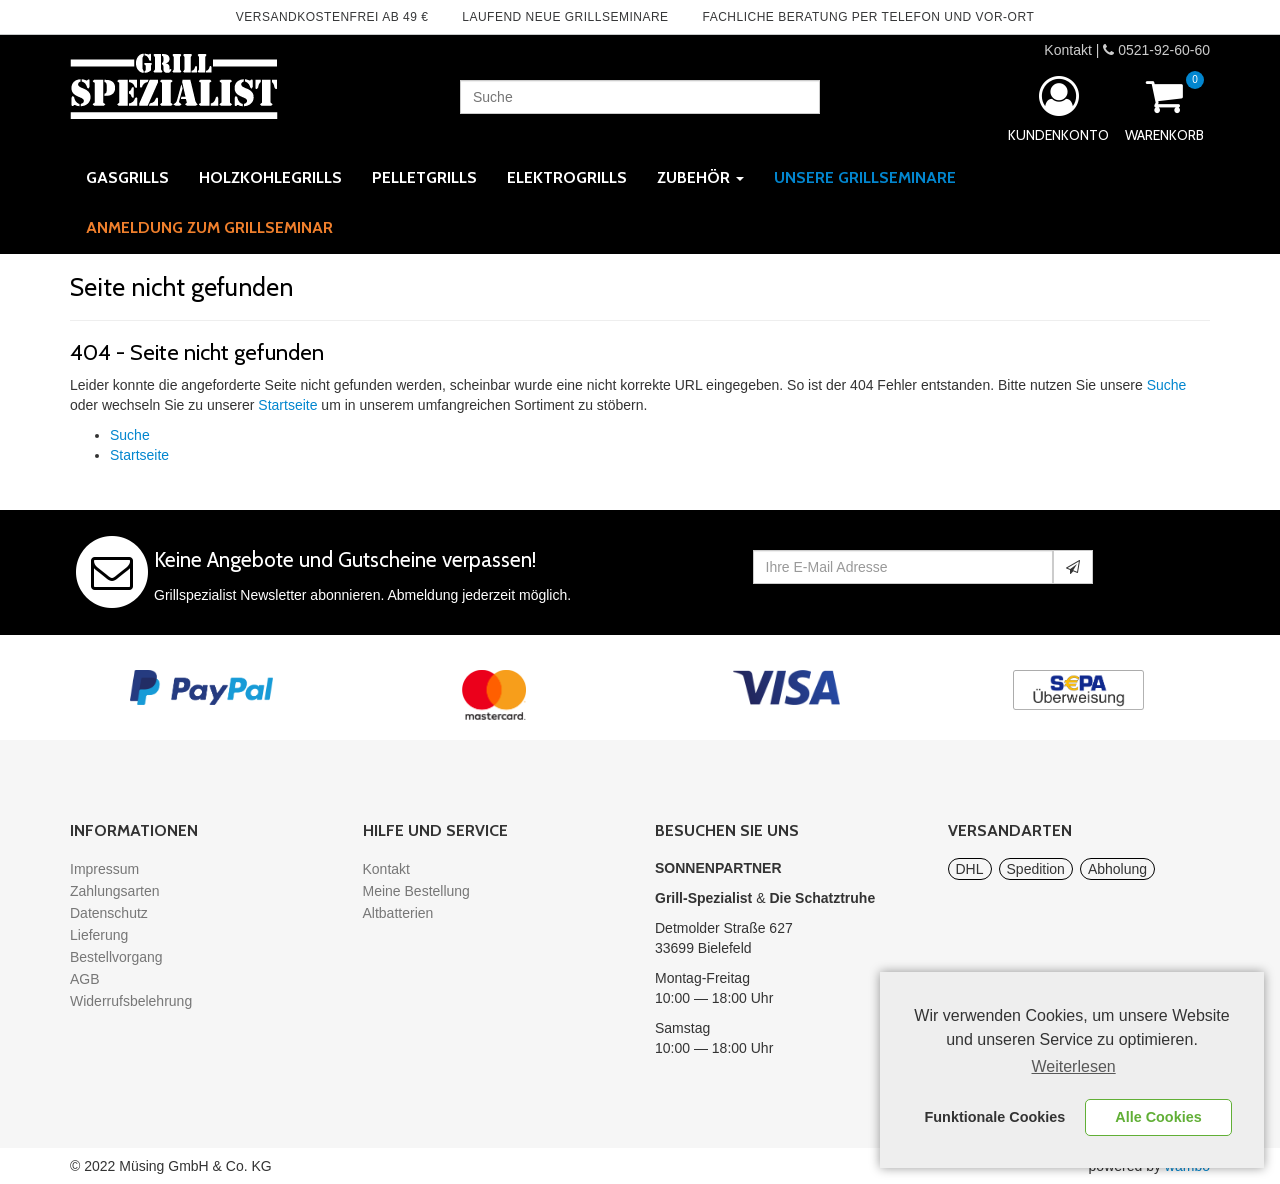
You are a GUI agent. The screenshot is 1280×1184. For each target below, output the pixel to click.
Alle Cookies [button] (1158, 1117)
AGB (85, 979)
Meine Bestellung (416, 891)
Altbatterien (398, 913)
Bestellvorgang (116, 957)
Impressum (104, 869)
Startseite (287, 405)
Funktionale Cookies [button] (995, 1117)
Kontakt (1067, 50)
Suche (1167, 385)
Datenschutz (109, 913)
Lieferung (99, 935)
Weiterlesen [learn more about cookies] (1074, 1066)
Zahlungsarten (115, 891)
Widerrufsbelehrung (131, 1001)
